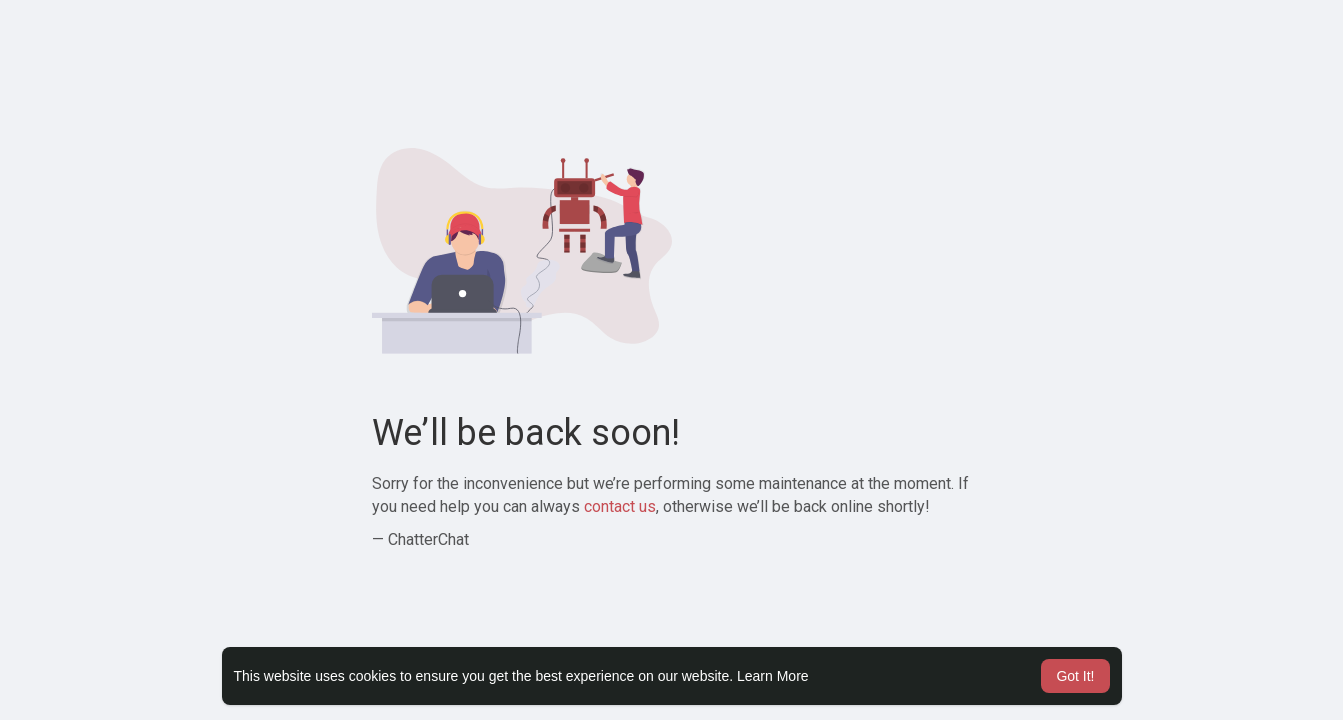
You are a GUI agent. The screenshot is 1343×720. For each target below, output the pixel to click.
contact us (620, 506)
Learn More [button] (773, 676)
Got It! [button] (1075, 676)
